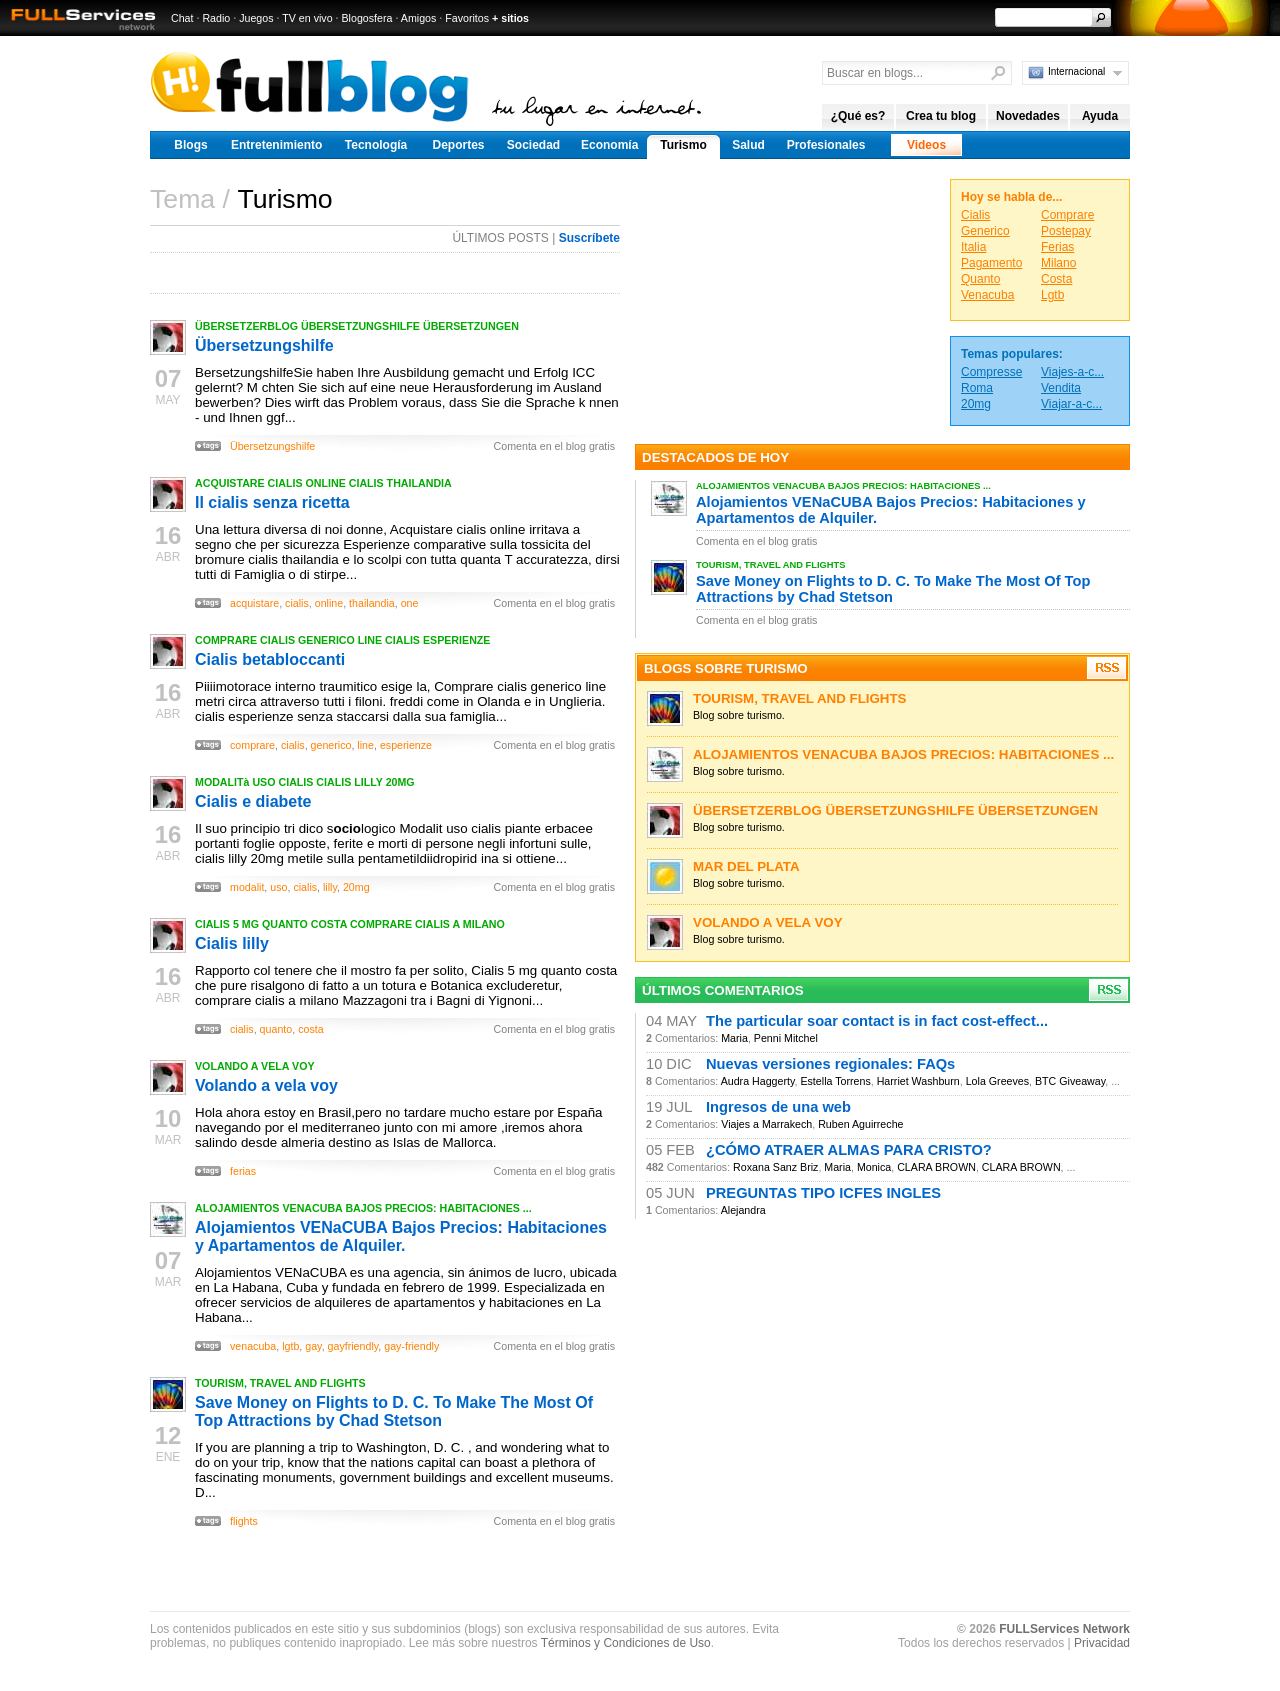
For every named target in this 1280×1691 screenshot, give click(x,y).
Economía (609, 145)
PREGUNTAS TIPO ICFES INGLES (823, 1193)
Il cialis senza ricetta (272, 502)
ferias (243, 1171)
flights (244, 1521)
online (329, 603)
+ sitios (510, 18)
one (410, 603)
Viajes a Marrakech (766, 1124)
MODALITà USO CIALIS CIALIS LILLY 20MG (305, 782)
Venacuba (987, 295)
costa (310, 1029)
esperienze (406, 745)
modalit (247, 887)
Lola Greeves (997, 1081)
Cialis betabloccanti (270, 659)
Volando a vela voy (266, 1085)
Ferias (1057, 247)
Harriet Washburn (918, 1081)
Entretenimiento (276, 145)
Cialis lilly (232, 943)
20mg (356, 887)
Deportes (458, 145)
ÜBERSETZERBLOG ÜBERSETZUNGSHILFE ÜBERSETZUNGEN (357, 326)
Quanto (980, 279)
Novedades (1028, 116)
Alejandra (743, 1210)
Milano (1058, 263)
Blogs (190, 145)
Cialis (975, 215)
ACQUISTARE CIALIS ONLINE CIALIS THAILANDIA (323, 483)
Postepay (1066, 231)
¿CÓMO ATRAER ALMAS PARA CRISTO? (849, 1150)
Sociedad (533, 145)
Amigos (419, 18)
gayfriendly (353, 1346)
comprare (252, 745)
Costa (1056, 279)
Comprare (1067, 215)
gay (313, 1346)
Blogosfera (367, 18)
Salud (748, 145)
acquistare (254, 603)
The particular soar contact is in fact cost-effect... (877, 1021)
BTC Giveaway (1070, 1081)
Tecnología (376, 145)
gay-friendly (411, 1346)
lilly (330, 887)
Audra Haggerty (758, 1081)
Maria (734, 1038)
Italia (973, 247)
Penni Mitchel (786, 1038)
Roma (977, 388)
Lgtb (1052, 295)
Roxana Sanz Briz (775, 1167)
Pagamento (991, 263)
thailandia (372, 603)
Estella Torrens (835, 1081)
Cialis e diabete (253, 801)
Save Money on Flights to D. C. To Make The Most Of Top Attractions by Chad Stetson (394, 1411)
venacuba (253, 1346)
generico (331, 745)
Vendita (1061, 388)
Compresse (991, 372)
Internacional (1076, 71)
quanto (276, 1029)
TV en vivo (307, 18)
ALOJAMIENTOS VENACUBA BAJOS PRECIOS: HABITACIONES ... (363, 1208)
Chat (182, 18)
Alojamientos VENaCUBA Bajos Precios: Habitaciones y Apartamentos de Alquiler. (401, 1236)
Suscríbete (589, 238)
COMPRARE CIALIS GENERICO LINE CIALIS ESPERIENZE (342, 640)
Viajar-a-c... (1071, 404)
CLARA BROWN (936, 1167)
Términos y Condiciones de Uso (626, 1643)
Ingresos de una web (778, 1107)
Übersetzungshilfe (264, 345)
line (365, 745)
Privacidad (1102, 1643)
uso (278, 887)
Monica (874, 1167)
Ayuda (1100, 116)
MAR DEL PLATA (746, 866)
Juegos (256, 18)
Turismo (683, 145)
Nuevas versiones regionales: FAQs (830, 1064)
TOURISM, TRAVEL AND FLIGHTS (280, 1383)
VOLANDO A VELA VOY (255, 1066)
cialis (297, 603)
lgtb (290, 1346)
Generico (985, 231)
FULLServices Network (1064, 1629)
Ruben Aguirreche (860, 1124)
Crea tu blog (941, 116)
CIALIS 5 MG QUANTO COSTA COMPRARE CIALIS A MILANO (350, 924)
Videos (926, 145)
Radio (216, 18)
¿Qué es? (858, 116)
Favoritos (467, 18)
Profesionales (826, 145)
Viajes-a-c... (1072, 372)
